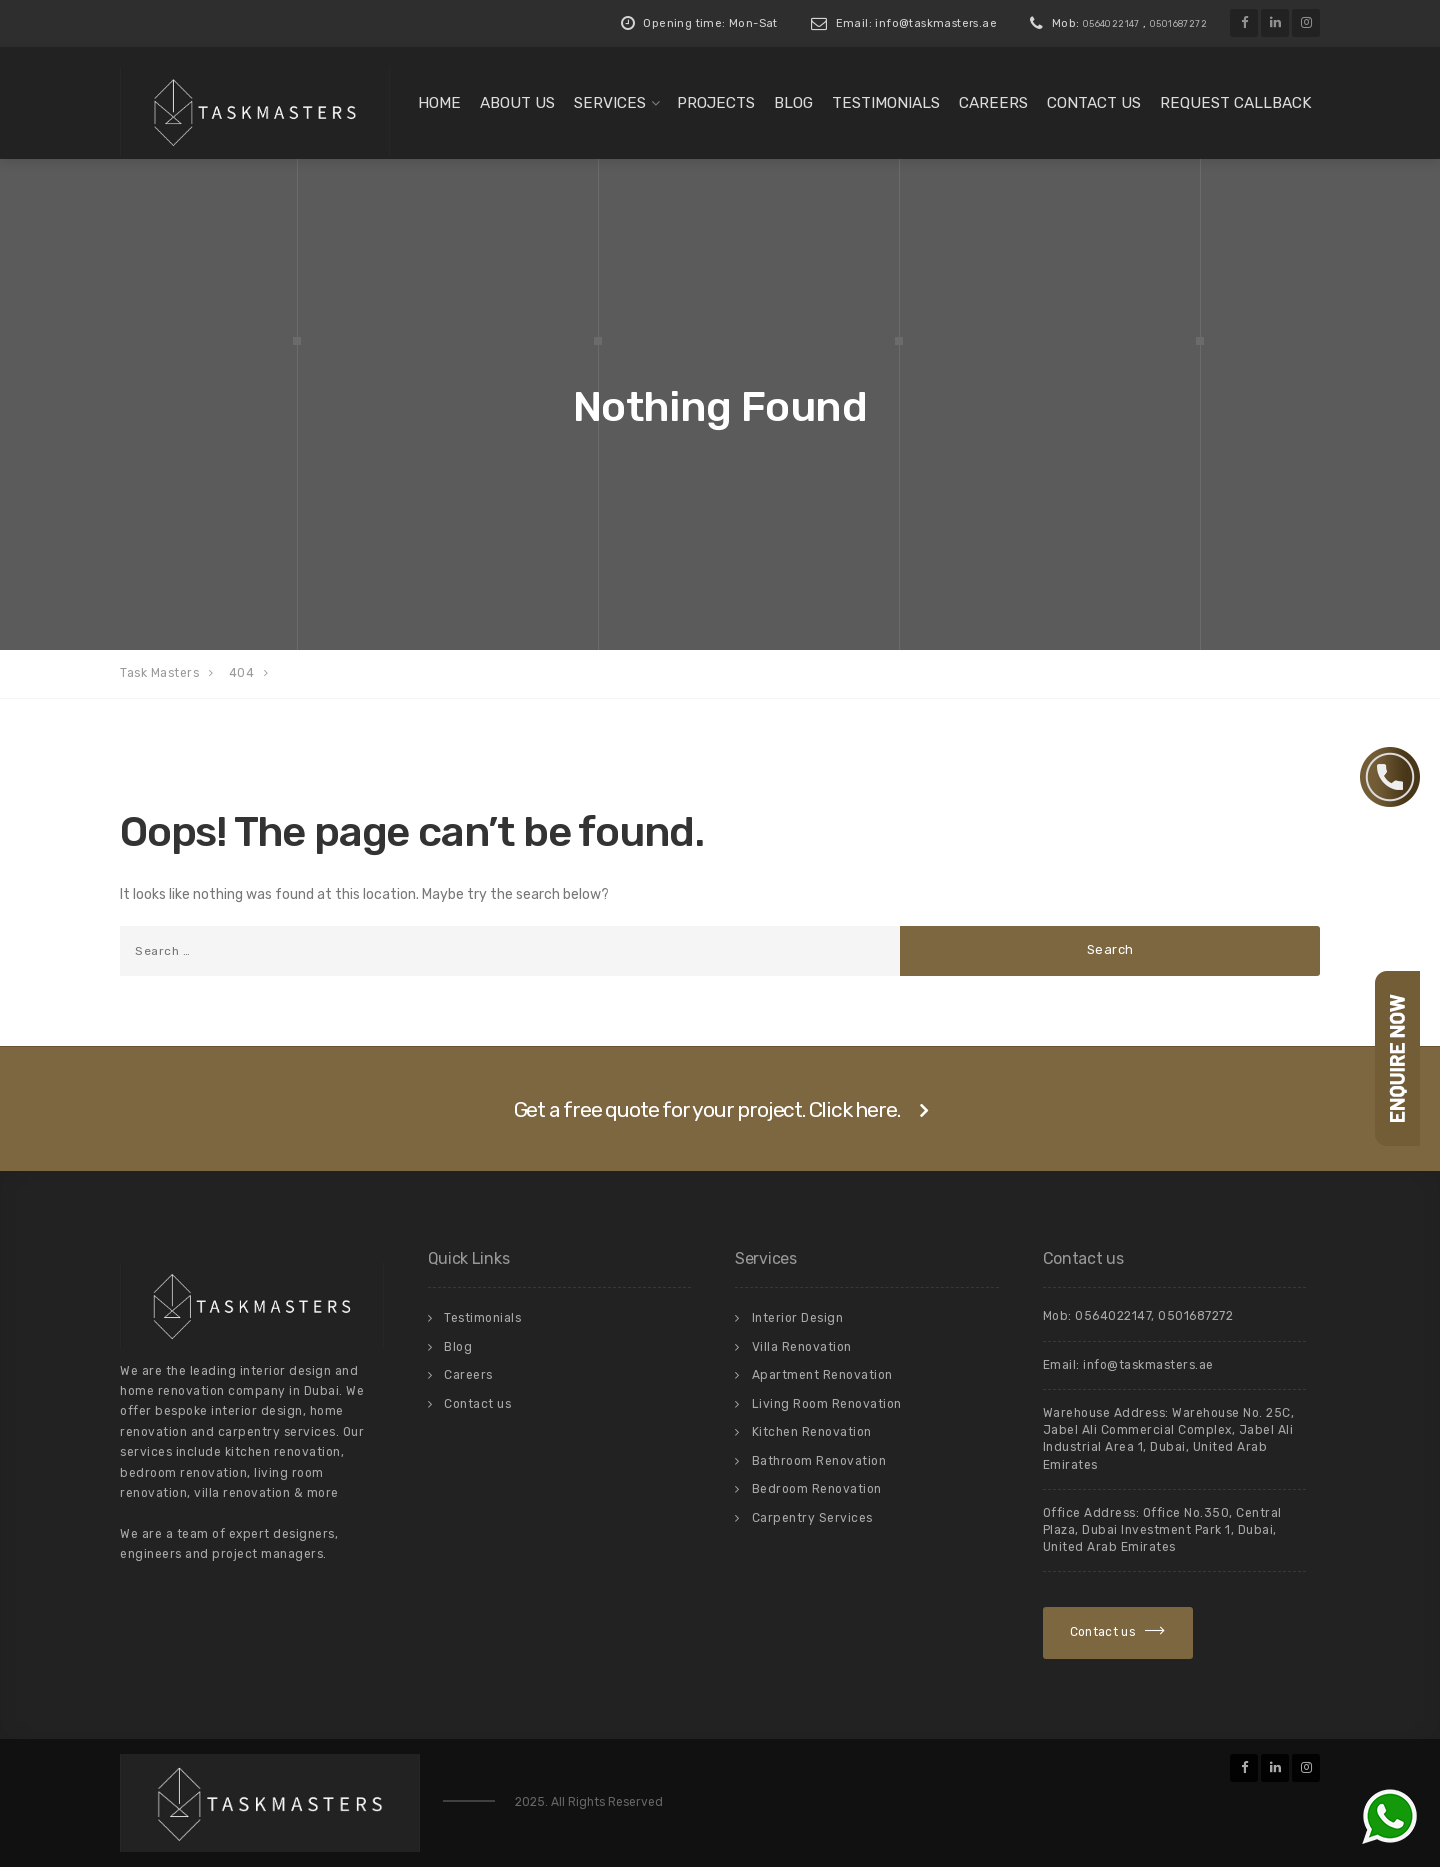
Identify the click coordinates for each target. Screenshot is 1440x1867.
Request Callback (1236, 103)
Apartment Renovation (822, 1375)
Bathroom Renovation (819, 1461)
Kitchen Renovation (812, 1432)
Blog (793, 103)
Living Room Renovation (827, 1404)
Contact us (1094, 103)
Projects (716, 103)
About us (517, 103)
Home (439, 103)
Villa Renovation (802, 1347)
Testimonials (886, 103)
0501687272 (1178, 24)
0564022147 (1111, 24)
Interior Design (798, 1318)
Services (610, 103)
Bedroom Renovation (817, 1489)
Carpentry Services (812, 1518)
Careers (993, 103)
